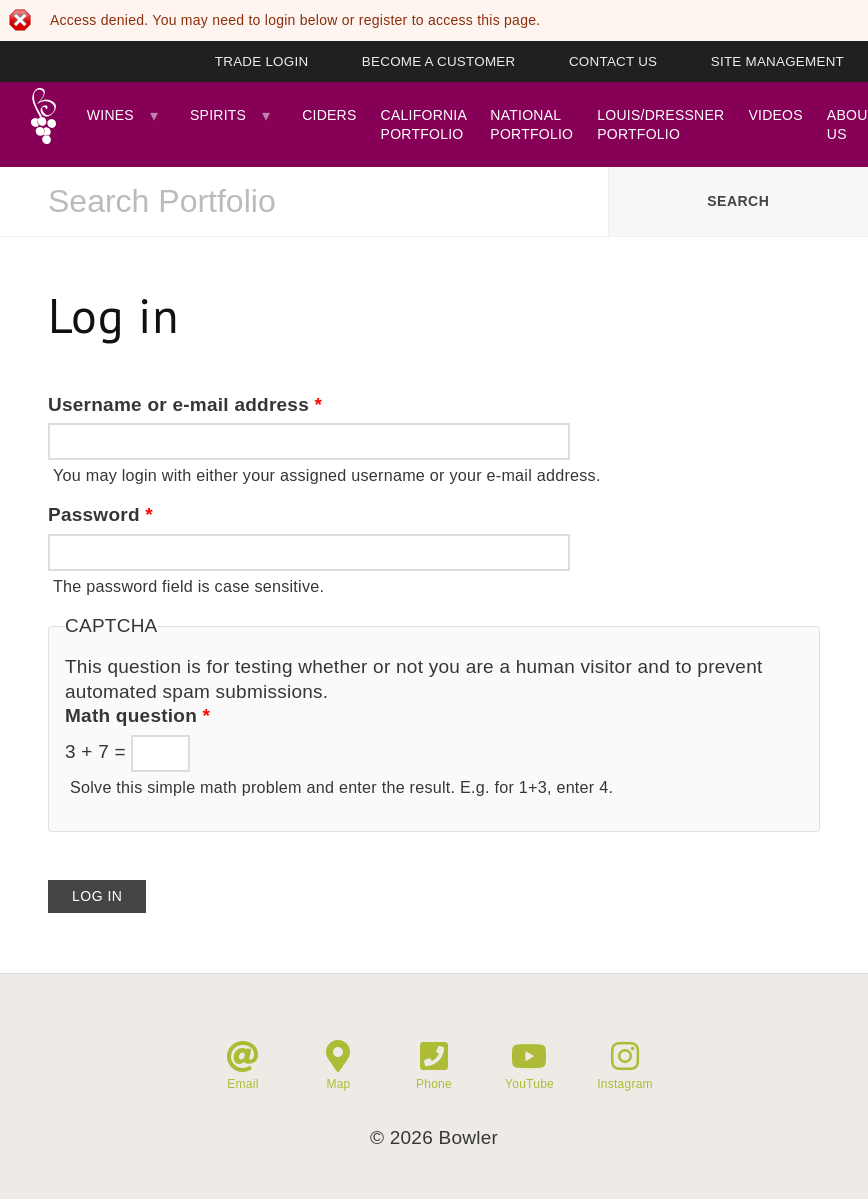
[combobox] (304, 202)
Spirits (218, 115)
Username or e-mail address (185, 404)
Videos (775, 115)
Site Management (777, 61)
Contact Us (613, 61)
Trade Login (262, 61)
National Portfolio (531, 124)
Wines (110, 115)
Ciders (329, 115)
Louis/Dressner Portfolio (660, 124)
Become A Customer (439, 61)
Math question (137, 715)
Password (100, 514)
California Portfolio (424, 124)
